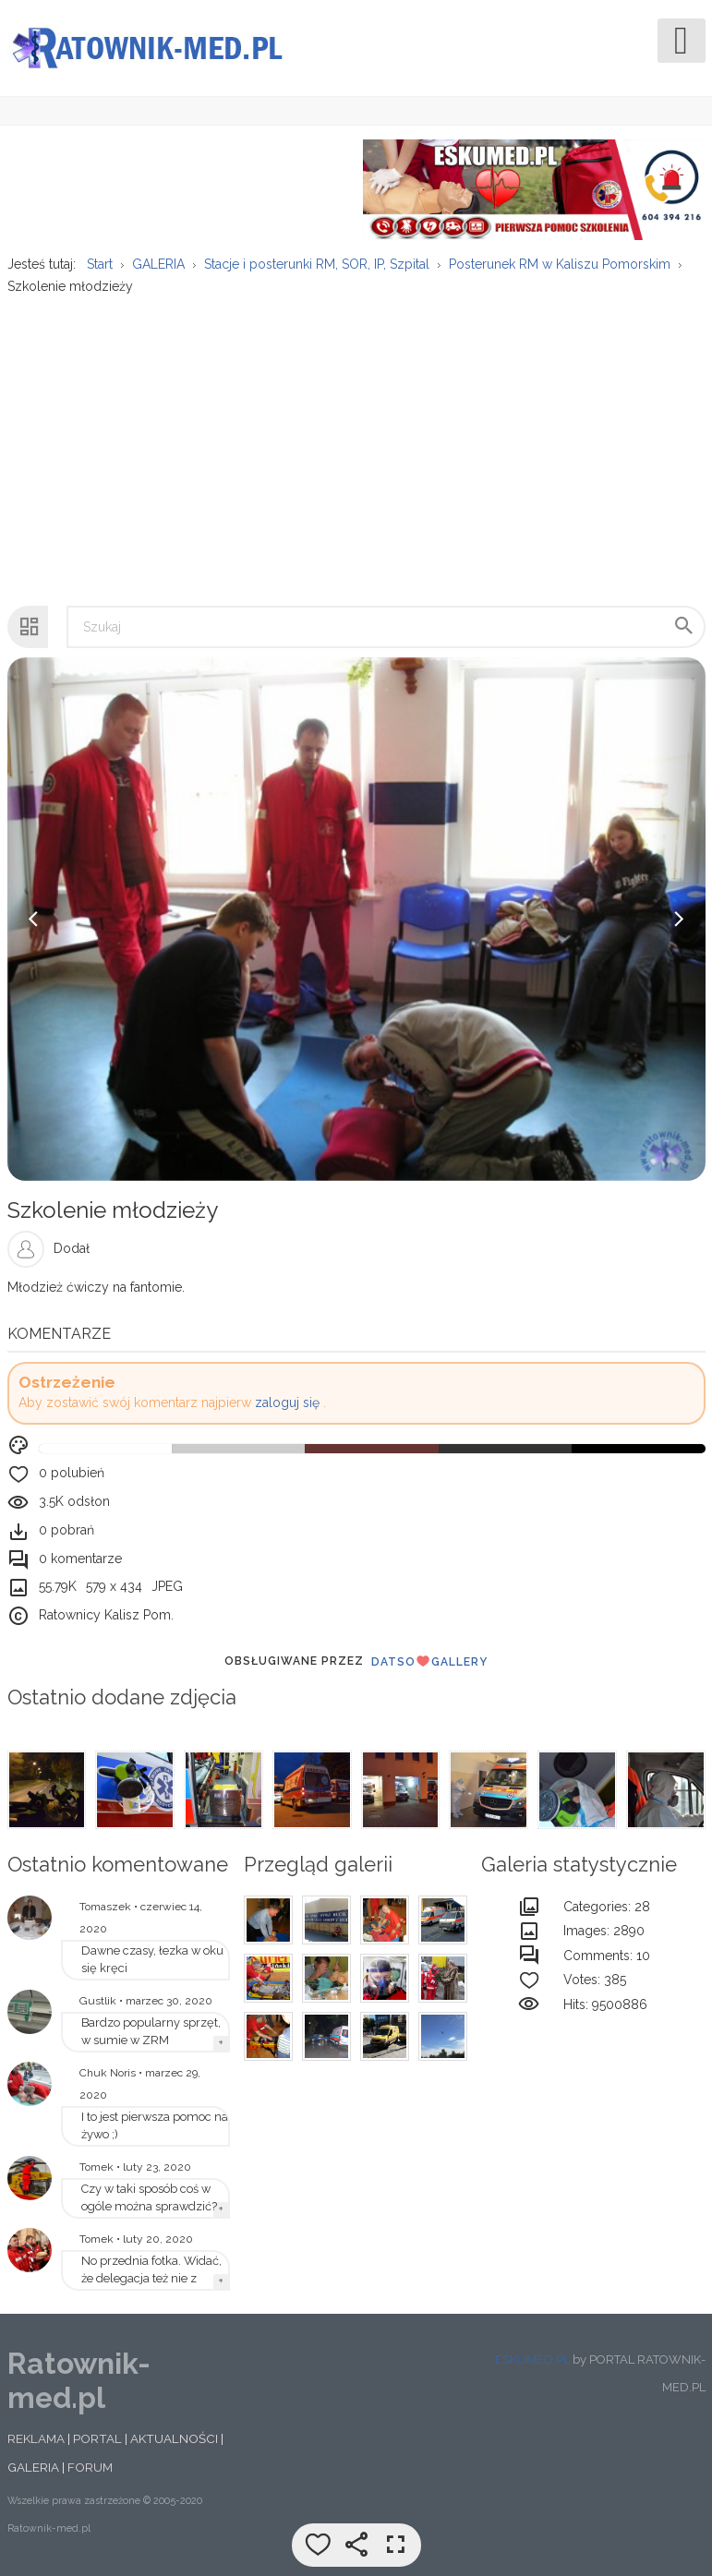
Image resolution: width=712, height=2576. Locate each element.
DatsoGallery (429, 1661)
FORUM (90, 2467)
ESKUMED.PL (532, 2359)
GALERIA (33, 2467)
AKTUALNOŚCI (174, 2438)
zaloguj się (287, 1402)
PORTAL (97, 2438)
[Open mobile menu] (682, 40)
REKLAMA (36, 2438)
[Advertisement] (355, 440)
